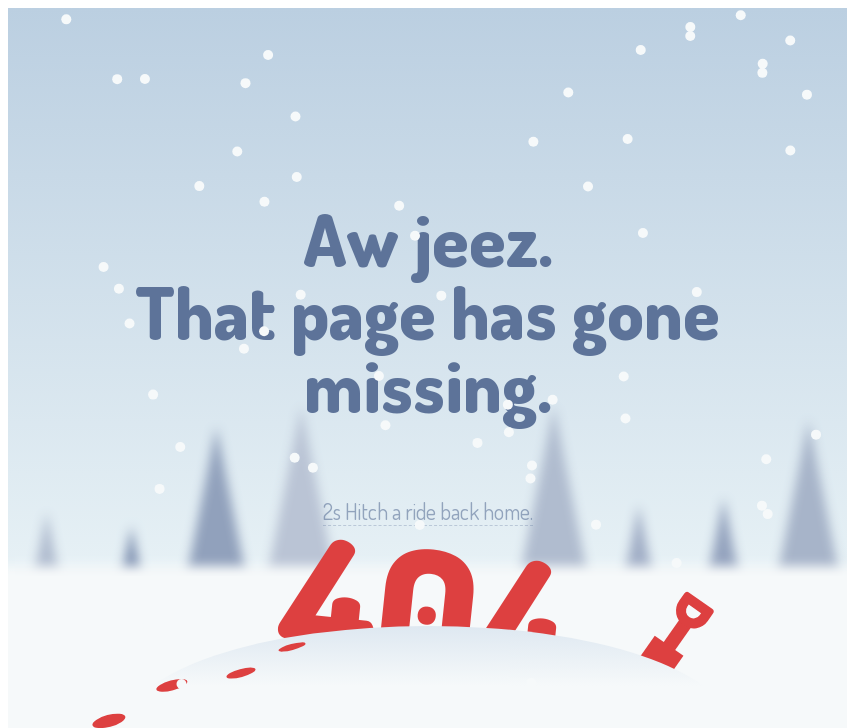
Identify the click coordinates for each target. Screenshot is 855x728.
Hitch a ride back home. (428, 511)
